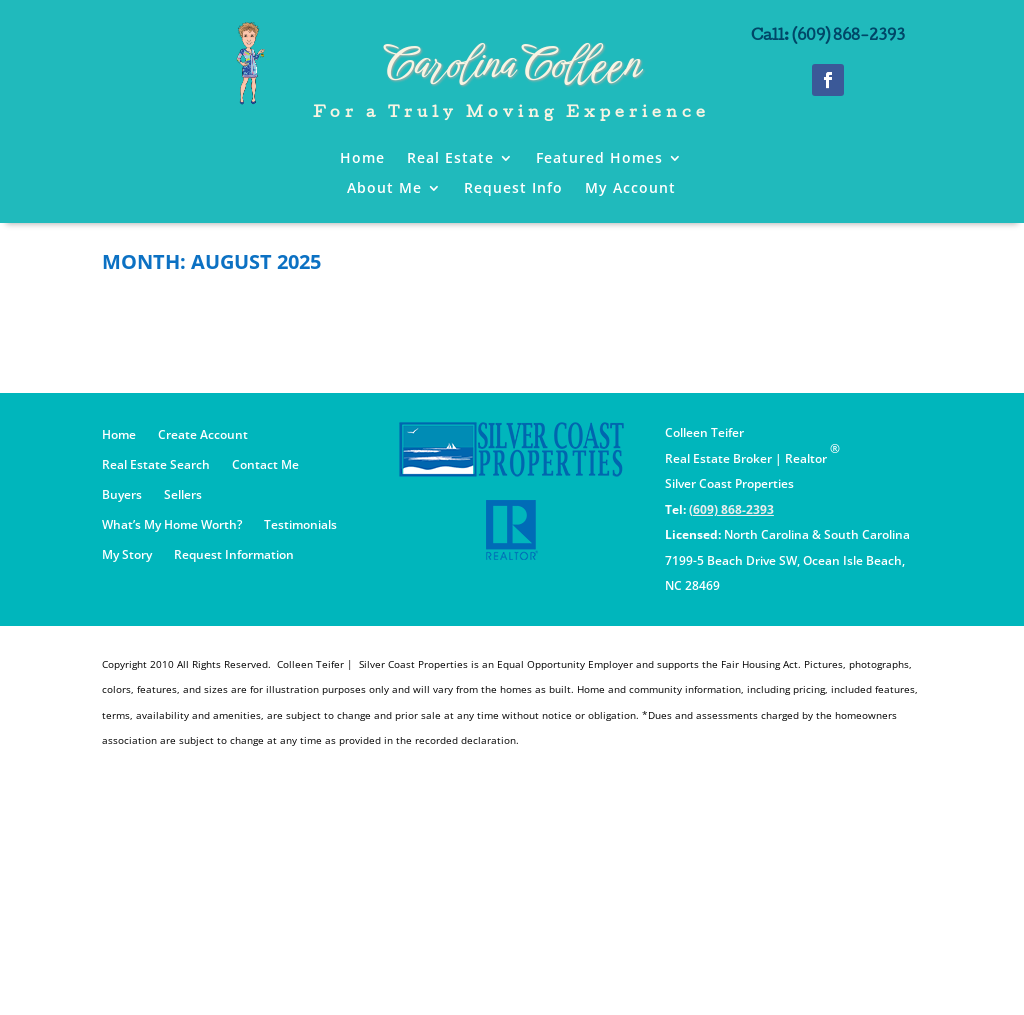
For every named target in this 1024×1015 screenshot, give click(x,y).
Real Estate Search (156, 465)
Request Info (513, 189)
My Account (630, 189)
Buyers (122, 495)
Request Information (234, 555)
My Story (127, 555)
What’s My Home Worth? (172, 525)
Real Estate (450, 159)
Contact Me (265, 465)
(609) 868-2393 (731, 509)
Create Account (203, 435)
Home (362, 159)
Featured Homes (599, 159)
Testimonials (300, 525)
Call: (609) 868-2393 (828, 37)
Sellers (183, 495)
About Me (384, 189)
